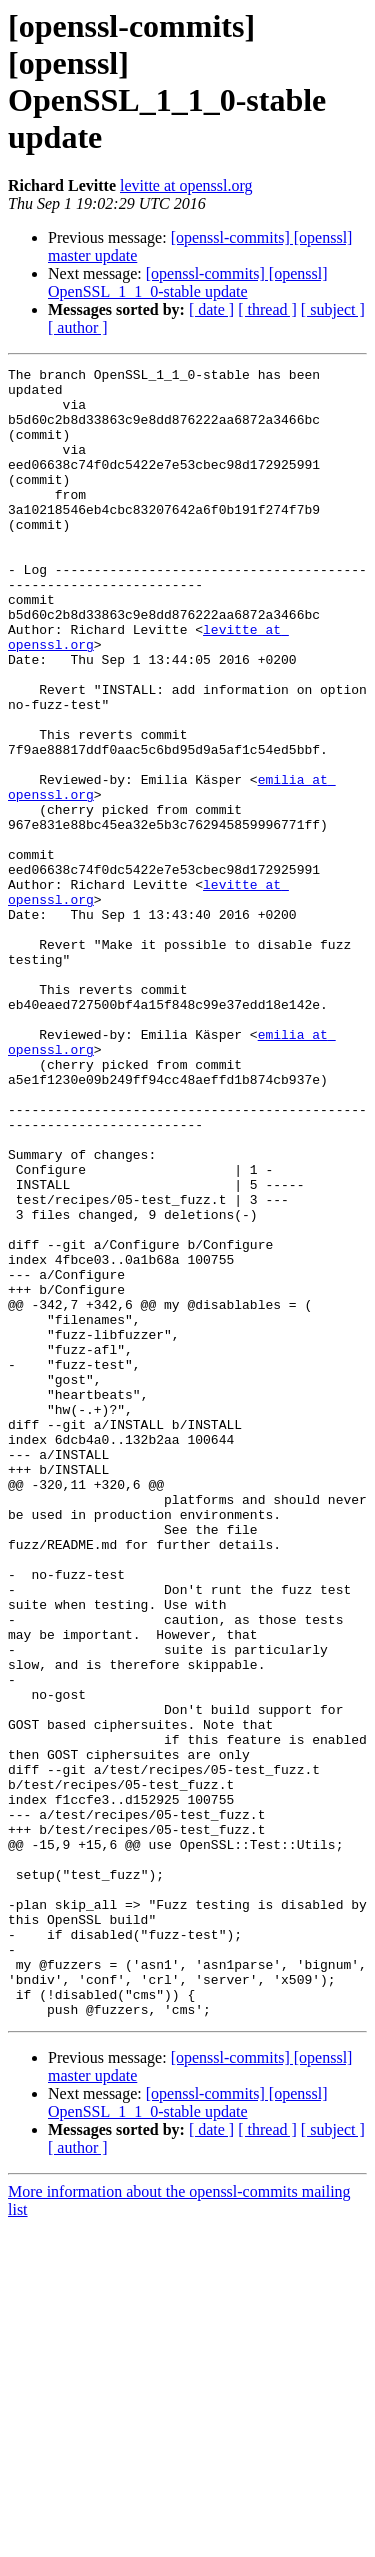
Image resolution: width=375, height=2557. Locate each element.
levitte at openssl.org (186, 185)
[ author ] (78, 327)
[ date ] (211, 309)
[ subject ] (333, 309)
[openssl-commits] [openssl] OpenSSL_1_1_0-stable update (188, 282)
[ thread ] (267, 309)
